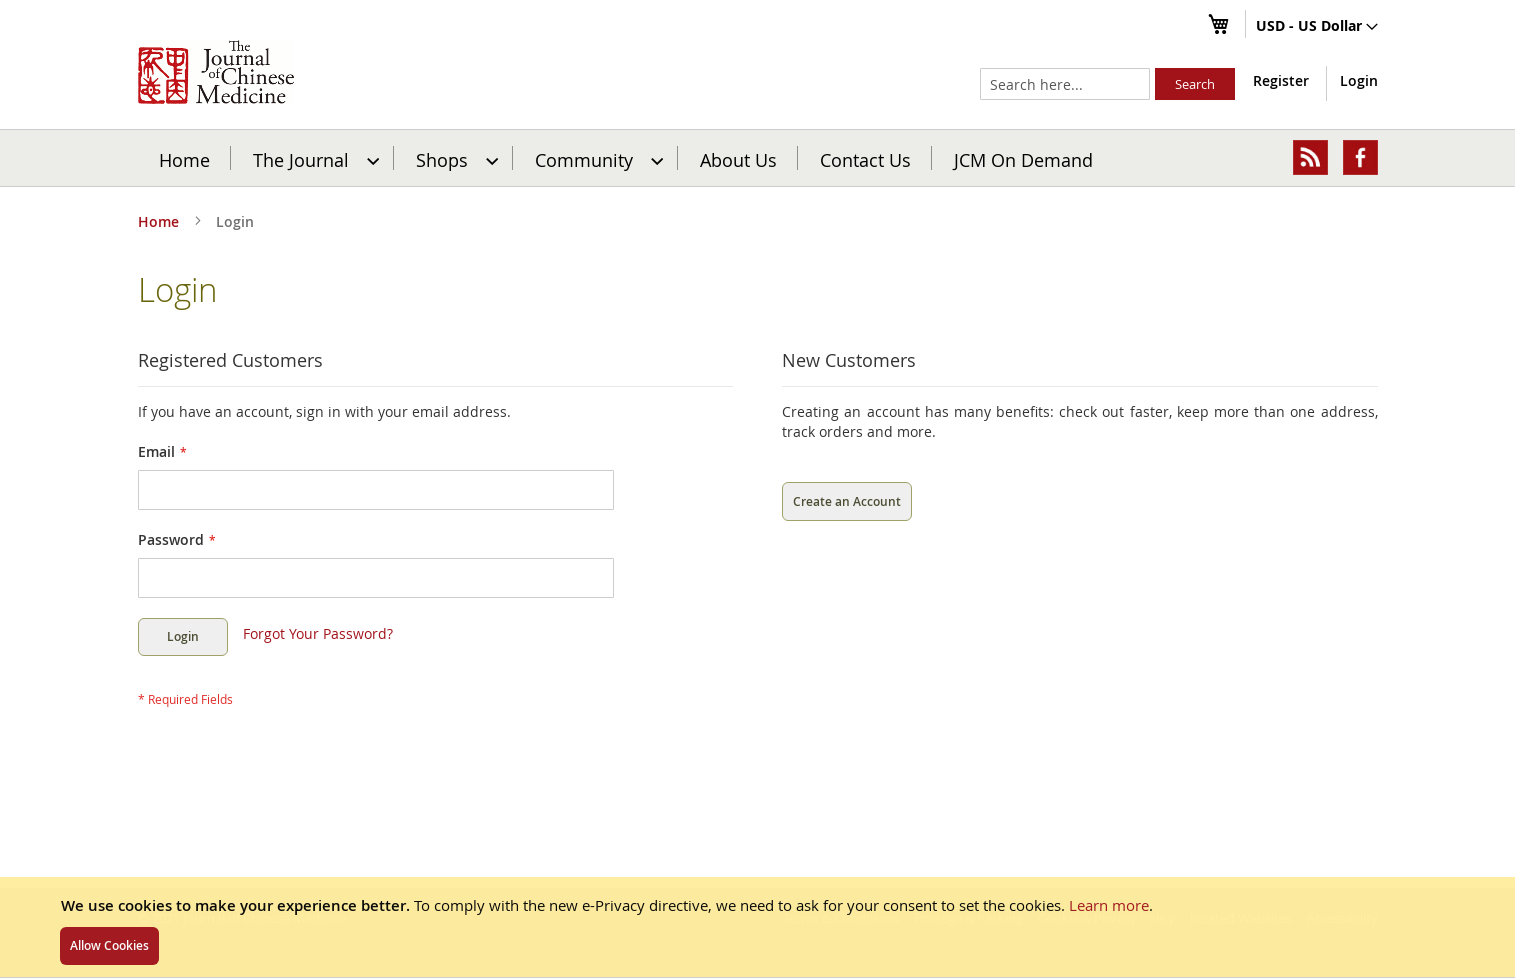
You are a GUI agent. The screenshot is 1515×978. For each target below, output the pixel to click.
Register (1281, 80)
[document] (757, 927)
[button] (1317, 27)
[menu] (758, 158)
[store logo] (216, 72)
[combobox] (1065, 84)
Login (1359, 80)
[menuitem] (313, 158)
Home (184, 159)
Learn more (1109, 905)
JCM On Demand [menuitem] (1023, 159)
